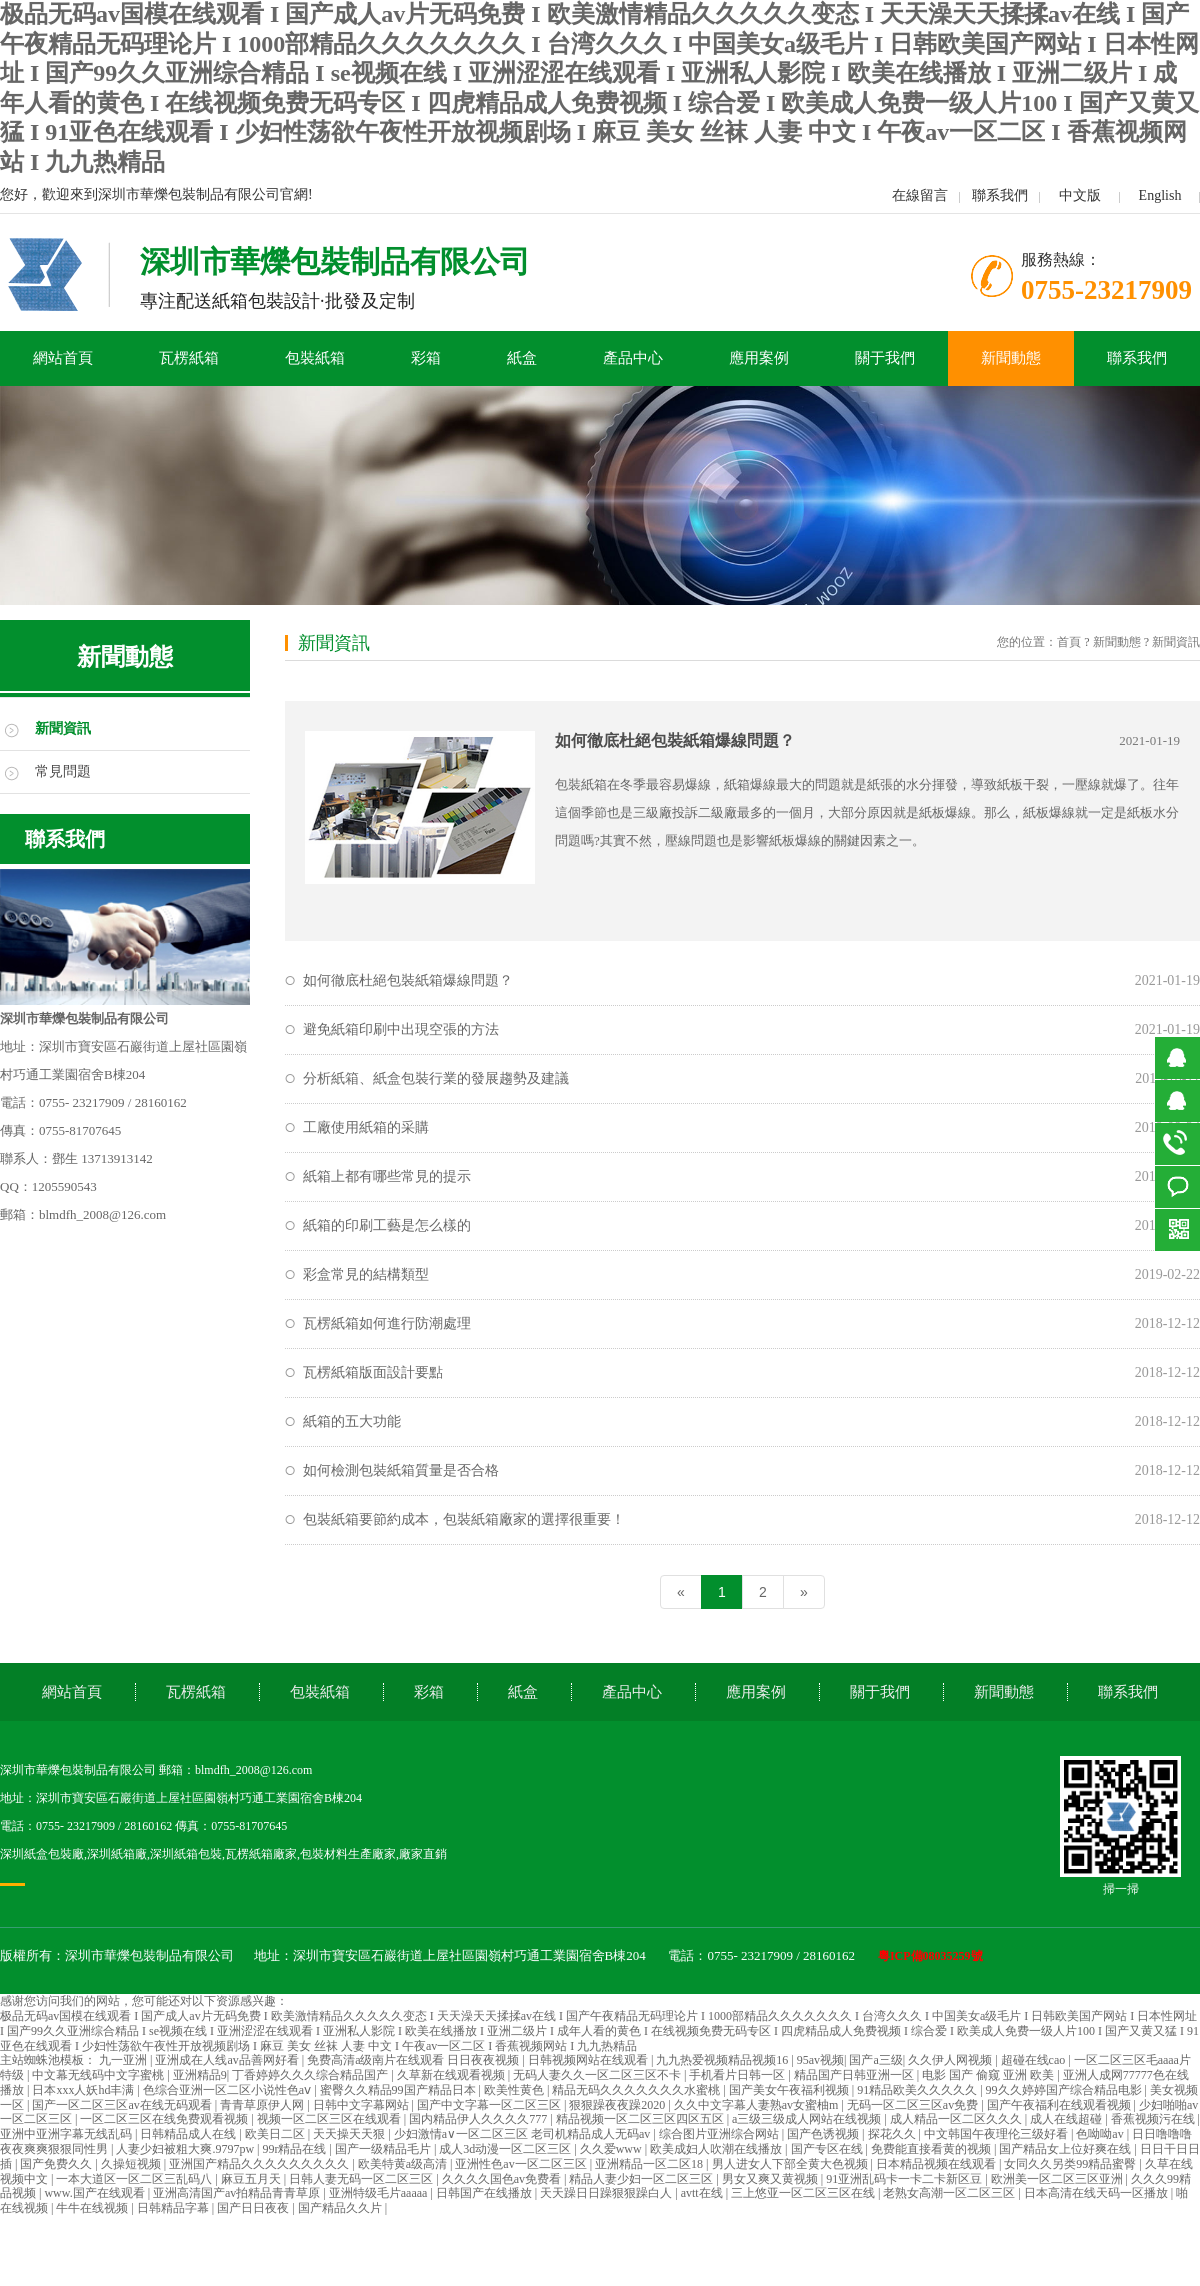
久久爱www (612, 2149)
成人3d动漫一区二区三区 (506, 2149)
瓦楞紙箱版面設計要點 (373, 1372)
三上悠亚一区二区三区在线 (804, 2193)
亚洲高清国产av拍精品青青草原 (238, 2193)
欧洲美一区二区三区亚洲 (1058, 2179)
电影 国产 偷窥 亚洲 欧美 (989, 2075)
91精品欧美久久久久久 (918, 2090)
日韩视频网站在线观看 (589, 2060)
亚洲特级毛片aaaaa (380, 2193)
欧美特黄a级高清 (404, 2164)
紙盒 (522, 358)
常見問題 (63, 771)
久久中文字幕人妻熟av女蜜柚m (758, 2105)
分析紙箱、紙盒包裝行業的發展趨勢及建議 (436, 1078)
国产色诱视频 (824, 2134)
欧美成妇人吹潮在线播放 (717, 2149)
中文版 (1080, 195)
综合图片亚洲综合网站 (720, 2134)
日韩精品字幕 (174, 2208)
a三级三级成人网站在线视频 (808, 2119)
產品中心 (633, 358)
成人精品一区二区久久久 (957, 2119)
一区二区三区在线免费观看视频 (165, 2119)
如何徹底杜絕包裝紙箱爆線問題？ (675, 740)
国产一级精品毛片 (384, 2149)
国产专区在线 (828, 2149)
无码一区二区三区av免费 (914, 2105)
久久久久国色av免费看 (503, 2179)
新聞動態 (1011, 358)
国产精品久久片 (341, 2208)
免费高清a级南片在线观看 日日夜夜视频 (414, 2060)
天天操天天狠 (350, 2134)
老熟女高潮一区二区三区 (950, 2193)
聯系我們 (1000, 195)
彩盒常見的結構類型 (366, 1274)
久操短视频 (132, 2164)
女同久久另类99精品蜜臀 (1071, 2164)
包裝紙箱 (315, 358)
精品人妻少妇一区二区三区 (642, 2179)
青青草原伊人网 (263, 2105)
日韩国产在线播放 (485, 2193)
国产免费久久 (57, 2164)
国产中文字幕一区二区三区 (490, 2105)
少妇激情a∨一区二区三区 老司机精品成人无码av (524, 2134)
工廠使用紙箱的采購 (366, 1127)
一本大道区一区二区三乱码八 (135, 2179)
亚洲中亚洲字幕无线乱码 (67, 2134)
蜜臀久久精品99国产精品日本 (399, 2090)
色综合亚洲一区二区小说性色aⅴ (228, 2090)
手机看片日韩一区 (738, 2075)
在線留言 (920, 195)
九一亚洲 (124, 2060)
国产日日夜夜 (254, 2208)
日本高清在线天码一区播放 (1097, 2193)
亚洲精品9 (200, 2075)
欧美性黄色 (515, 2090)
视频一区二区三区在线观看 (330, 2119)
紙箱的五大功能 (352, 1421)
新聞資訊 (63, 728)
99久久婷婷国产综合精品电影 (1065, 2090)
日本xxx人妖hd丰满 (84, 2090)
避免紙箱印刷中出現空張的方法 (401, 1029)
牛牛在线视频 (93, 2208)
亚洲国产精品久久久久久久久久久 (260, 2164)
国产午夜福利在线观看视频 (1060, 2105)
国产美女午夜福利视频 (790, 2090)
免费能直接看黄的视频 (932, 2149)
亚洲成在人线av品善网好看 (228, 2060)
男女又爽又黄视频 (771, 2179)
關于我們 (885, 358)
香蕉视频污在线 (1154, 2119)
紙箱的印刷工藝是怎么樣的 (387, 1225)
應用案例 (759, 358)
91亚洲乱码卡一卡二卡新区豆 (905, 2179)
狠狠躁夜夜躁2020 (618, 2105)
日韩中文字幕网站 (362, 2105)
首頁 (1069, 642)
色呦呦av (1101, 2134)
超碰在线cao (1035, 2060)
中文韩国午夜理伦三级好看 (997, 2134)
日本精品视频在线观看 (937, 2164)
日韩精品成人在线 (189, 2134)
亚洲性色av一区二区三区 (522, 2164)
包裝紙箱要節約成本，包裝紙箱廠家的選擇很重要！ (464, 1519)
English (1160, 195)
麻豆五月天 (252, 2179)
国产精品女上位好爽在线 (1066, 2149)
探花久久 (893, 2134)
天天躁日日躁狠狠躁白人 (607, 2193)
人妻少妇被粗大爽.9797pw (186, 2149)
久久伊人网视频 (951, 2060)
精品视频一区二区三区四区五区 (641, 2119)
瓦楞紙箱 (189, 358)
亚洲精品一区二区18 (650, 2164)
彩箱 (426, 358)
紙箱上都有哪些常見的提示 (387, 1176)
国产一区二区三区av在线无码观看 (123, 2105)
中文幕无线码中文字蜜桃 (99, 2075)
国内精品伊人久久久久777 (479, 2119)
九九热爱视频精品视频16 (723, 2060)
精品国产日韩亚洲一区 (855, 2075)
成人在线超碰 (1067, 2119)
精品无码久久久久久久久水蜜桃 (637, 2090)
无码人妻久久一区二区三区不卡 (598, 2075)
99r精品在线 (295, 2149)
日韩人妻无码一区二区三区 (362, 2179)
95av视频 (820, 2060)
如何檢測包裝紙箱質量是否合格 (401, 1470)
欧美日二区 (276, 2134)
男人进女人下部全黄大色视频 (791, 2164)
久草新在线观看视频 (452, 2075)
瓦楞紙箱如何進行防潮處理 (387, 1323)
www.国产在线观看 (95, 2193)
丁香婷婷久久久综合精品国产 (311, 2075)
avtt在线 (703, 2193)
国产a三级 (875, 2060)
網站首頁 (63, 358)
